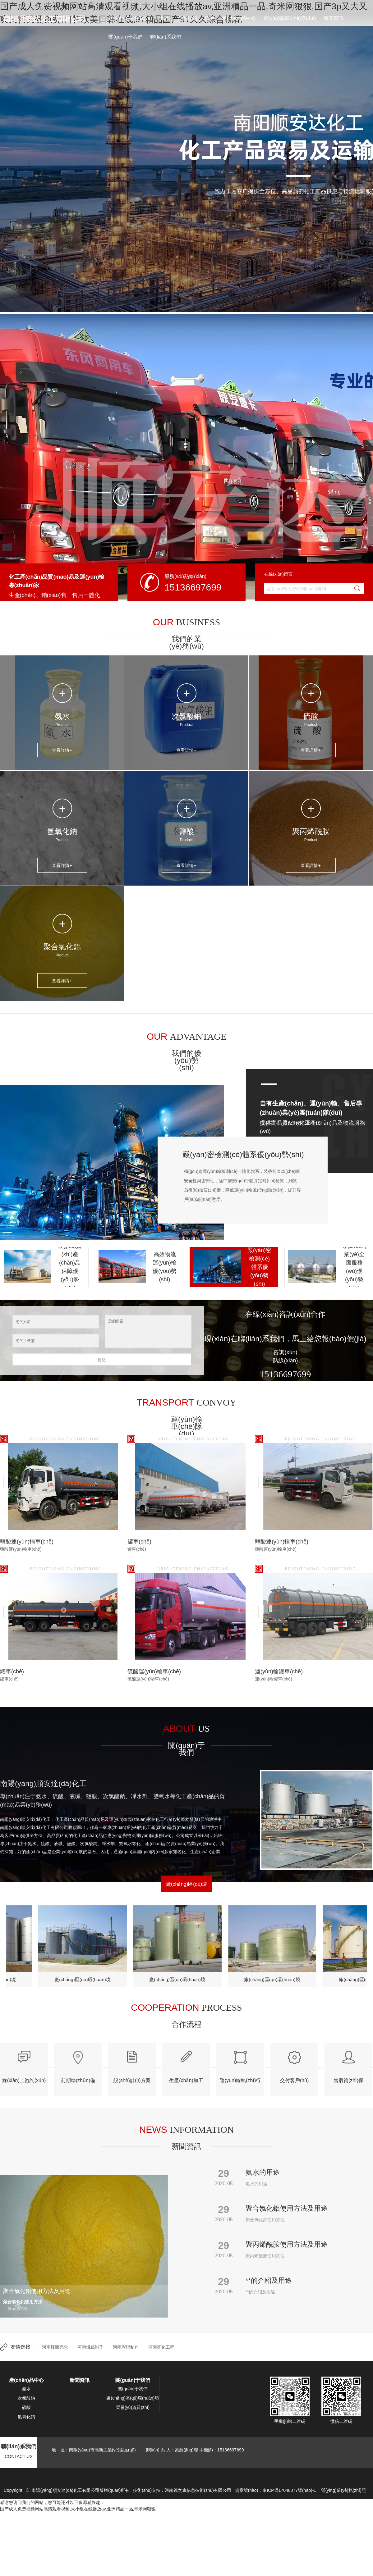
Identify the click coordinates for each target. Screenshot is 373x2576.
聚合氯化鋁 (62, 946)
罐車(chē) (139, 1542)
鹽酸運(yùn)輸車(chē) (26, 1542)
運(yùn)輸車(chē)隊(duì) (289, 18)
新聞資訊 (333, 18)
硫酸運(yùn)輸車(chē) (154, 1671)
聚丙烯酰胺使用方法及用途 (287, 2244)
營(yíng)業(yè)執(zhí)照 (343, 2490)
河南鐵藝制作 (90, 2347)
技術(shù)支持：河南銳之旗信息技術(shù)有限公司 (182, 2490)
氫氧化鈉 (62, 831)
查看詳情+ (62, 750)
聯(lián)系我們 (165, 36)
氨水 (165, 18)
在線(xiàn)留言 (278, 574)
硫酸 (209, 18)
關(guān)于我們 (125, 36)
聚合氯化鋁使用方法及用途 (287, 2208)
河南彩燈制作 (126, 2347)
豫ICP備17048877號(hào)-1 (289, 2490)
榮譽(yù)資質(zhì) (133, 2407)
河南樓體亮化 (55, 2347)
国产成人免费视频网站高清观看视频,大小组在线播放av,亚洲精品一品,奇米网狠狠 (78, 2508)
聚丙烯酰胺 (310, 831)
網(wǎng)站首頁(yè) (130, 18)
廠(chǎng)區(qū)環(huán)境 (85, 1979)
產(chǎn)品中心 (239, 18)
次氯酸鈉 (187, 18)
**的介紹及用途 (269, 2280)
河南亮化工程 (161, 2347)
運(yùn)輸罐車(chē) (279, 1671)
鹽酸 (186, 831)
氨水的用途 (263, 2172)
